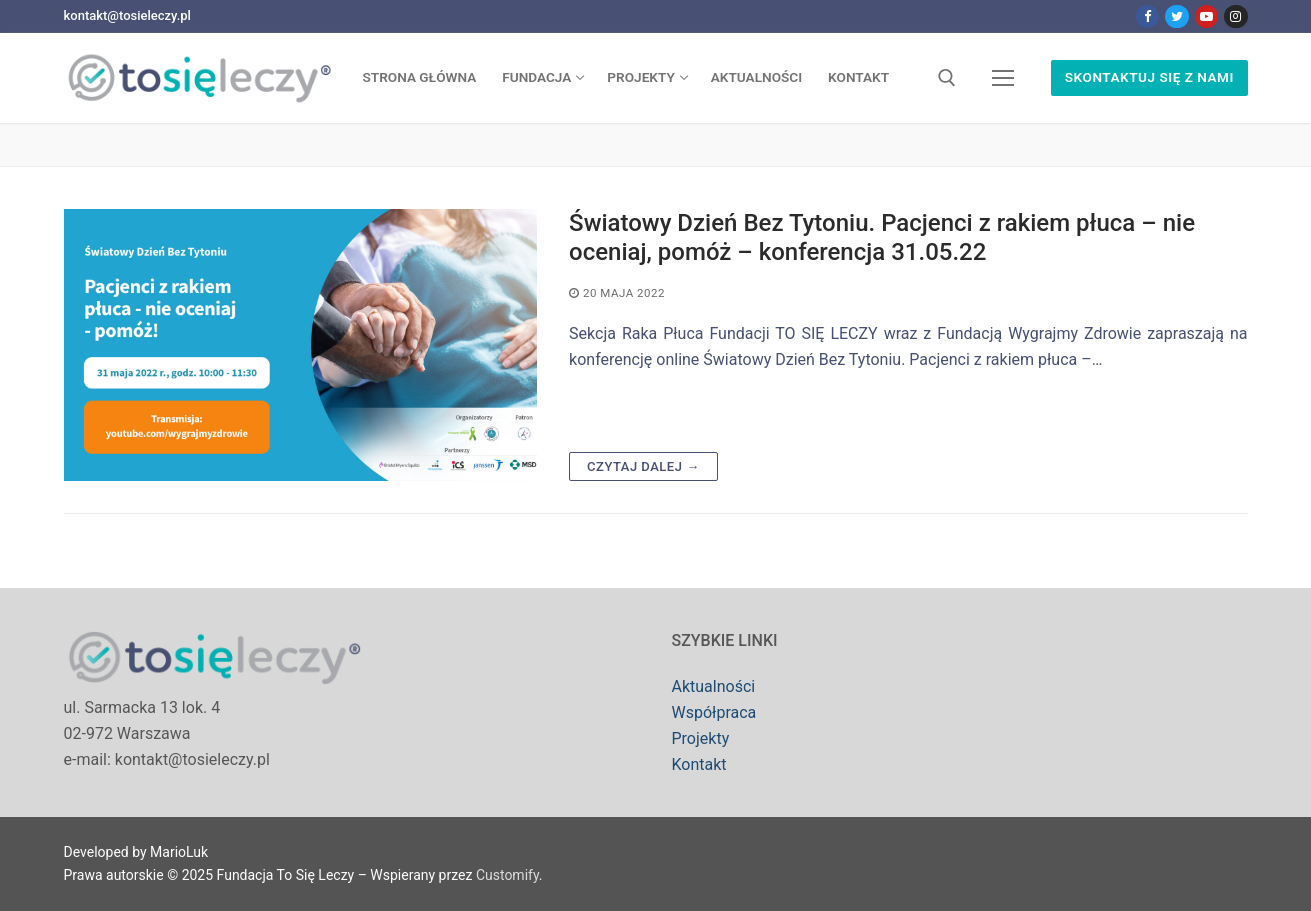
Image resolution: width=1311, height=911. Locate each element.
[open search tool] (947, 78)
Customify (507, 875)
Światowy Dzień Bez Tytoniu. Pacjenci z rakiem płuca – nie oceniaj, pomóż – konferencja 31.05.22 (882, 237)
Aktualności (714, 686)
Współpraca (714, 712)
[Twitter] (1176, 16)
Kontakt (699, 764)
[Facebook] (1147, 16)
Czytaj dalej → (643, 466)
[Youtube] (1206, 16)
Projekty (701, 738)
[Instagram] (1235, 16)
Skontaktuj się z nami (1149, 77)
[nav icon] (1004, 78)
